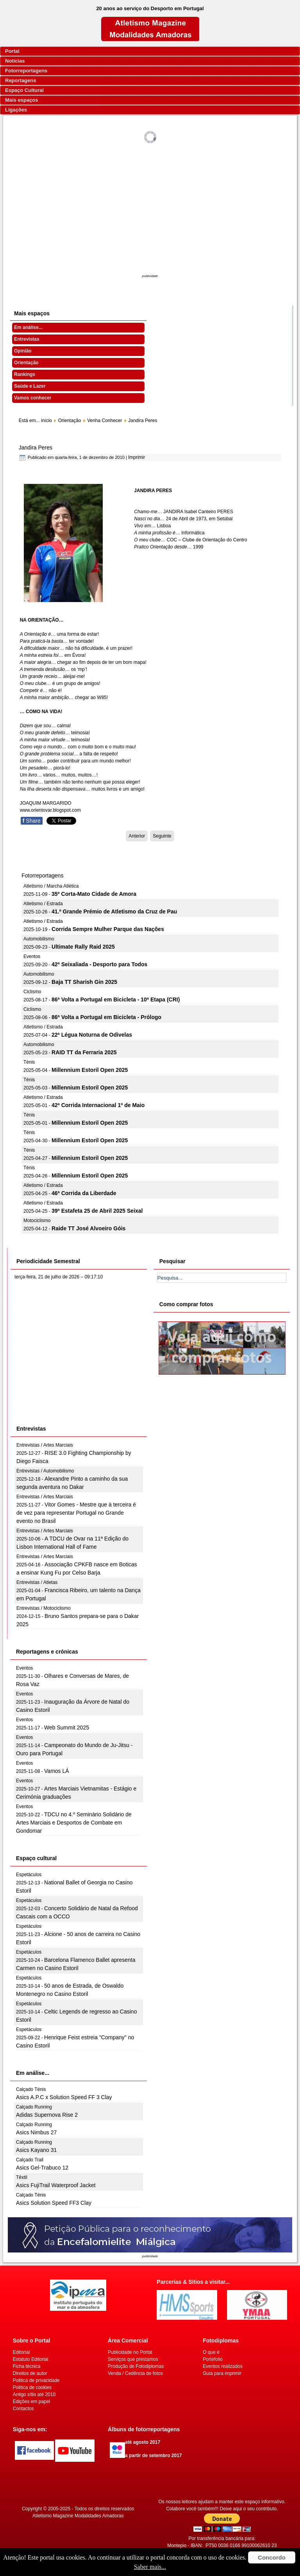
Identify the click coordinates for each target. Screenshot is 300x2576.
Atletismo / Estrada (43, 903)
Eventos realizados (222, 2366)
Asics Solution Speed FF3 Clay (53, 2203)
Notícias (15, 61)
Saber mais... (150, 2566)
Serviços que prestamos (133, 2359)
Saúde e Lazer (30, 386)
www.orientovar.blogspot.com (50, 810)
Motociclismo (36, 1220)
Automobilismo (38, 939)
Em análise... (28, 327)
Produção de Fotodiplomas (136, 2366)
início (46, 420)
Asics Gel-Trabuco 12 (42, 2167)
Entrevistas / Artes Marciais (44, 1445)
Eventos (31, 956)
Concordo (272, 2557)
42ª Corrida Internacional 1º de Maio (98, 1105)
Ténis (29, 1062)
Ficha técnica (27, 2366)
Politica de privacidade (36, 2380)
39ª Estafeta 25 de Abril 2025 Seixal (97, 1211)
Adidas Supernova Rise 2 (47, 2115)
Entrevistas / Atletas (36, 1582)
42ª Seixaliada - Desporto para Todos (99, 964)
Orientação (26, 362)
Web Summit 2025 (66, 1727)
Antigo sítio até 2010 (34, 2394)
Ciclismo (32, 991)
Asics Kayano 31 (36, 2150)
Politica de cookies (32, 2387)
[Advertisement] (150, 213)
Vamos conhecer (32, 398)
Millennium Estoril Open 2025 (90, 1070)
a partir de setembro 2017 (153, 2455)
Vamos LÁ (56, 1771)
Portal (12, 51)
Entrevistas (26, 339)
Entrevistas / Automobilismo (45, 1471)
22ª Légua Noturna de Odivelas (92, 1035)
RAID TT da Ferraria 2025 (84, 1052)
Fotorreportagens (26, 71)
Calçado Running (34, 2107)
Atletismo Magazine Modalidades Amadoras (77, 2515)
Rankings (24, 374)
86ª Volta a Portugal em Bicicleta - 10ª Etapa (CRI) (116, 999)
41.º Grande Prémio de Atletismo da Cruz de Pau (114, 911)
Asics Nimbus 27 (36, 2132)
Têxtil (21, 2177)
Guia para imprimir (222, 2373)
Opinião (23, 351)
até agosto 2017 (142, 2442)
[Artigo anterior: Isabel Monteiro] (137, 836)
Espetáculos (28, 1874)
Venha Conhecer (104, 420)
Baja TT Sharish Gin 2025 (84, 982)
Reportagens (20, 80)
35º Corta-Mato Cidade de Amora (94, 894)
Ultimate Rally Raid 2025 (83, 947)
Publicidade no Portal (130, 2352)
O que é (211, 2352)
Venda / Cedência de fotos (135, 2373)
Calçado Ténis (31, 2089)
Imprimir (136, 457)
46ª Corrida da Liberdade (84, 1193)
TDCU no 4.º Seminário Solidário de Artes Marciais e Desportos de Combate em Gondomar (74, 1822)
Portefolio (213, 2359)
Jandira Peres (35, 447)
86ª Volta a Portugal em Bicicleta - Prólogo (106, 1017)
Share (32, 821)
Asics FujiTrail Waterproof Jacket (56, 2185)
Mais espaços (21, 100)
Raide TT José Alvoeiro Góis (88, 1228)
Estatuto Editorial (30, 2359)
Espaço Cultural (24, 90)
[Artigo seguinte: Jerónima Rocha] (162, 836)
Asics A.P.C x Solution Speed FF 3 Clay (64, 2097)
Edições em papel (31, 2401)
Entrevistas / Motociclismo (43, 1608)
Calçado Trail (29, 2160)
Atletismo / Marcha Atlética (51, 886)
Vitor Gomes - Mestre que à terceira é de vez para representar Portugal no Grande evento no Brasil (76, 1512)
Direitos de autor (30, 2373)
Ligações (16, 110)
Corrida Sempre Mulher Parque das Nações (108, 929)
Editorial (21, 2352)
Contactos (23, 2408)
